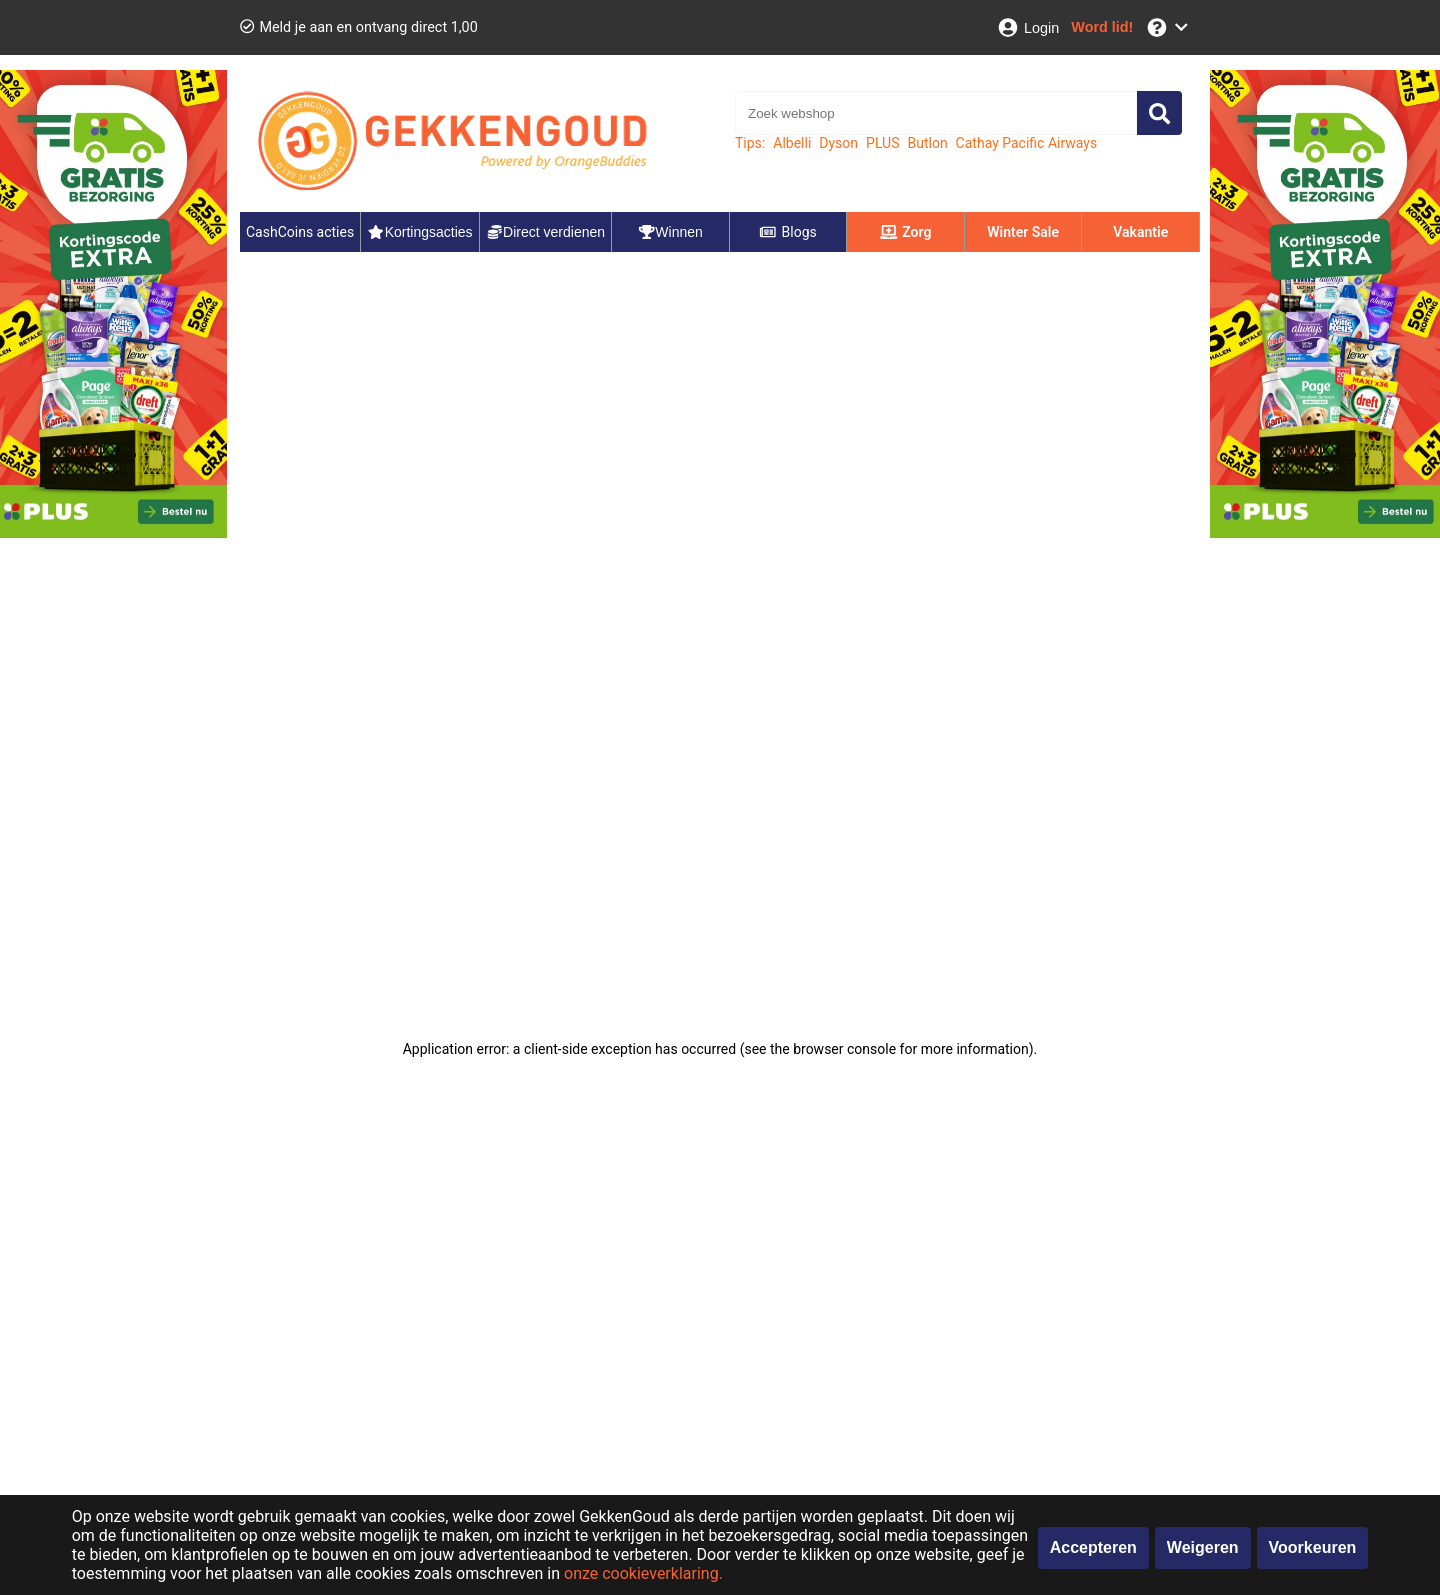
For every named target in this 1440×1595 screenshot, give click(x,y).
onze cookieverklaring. (643, 1573)
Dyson (838, 143)
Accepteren (1093, 1547)
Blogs (788, 232)
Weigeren (1203, 1547)
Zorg (906, 232)
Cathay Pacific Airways (1027, 143)
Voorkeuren (1313, 1547)
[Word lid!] (1102, 27)
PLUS (882, 143)
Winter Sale (1023, 232)
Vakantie (1140, 232)
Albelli (792, 143)
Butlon (927, 143)
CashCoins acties (300, 232)
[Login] (1027, 27)
